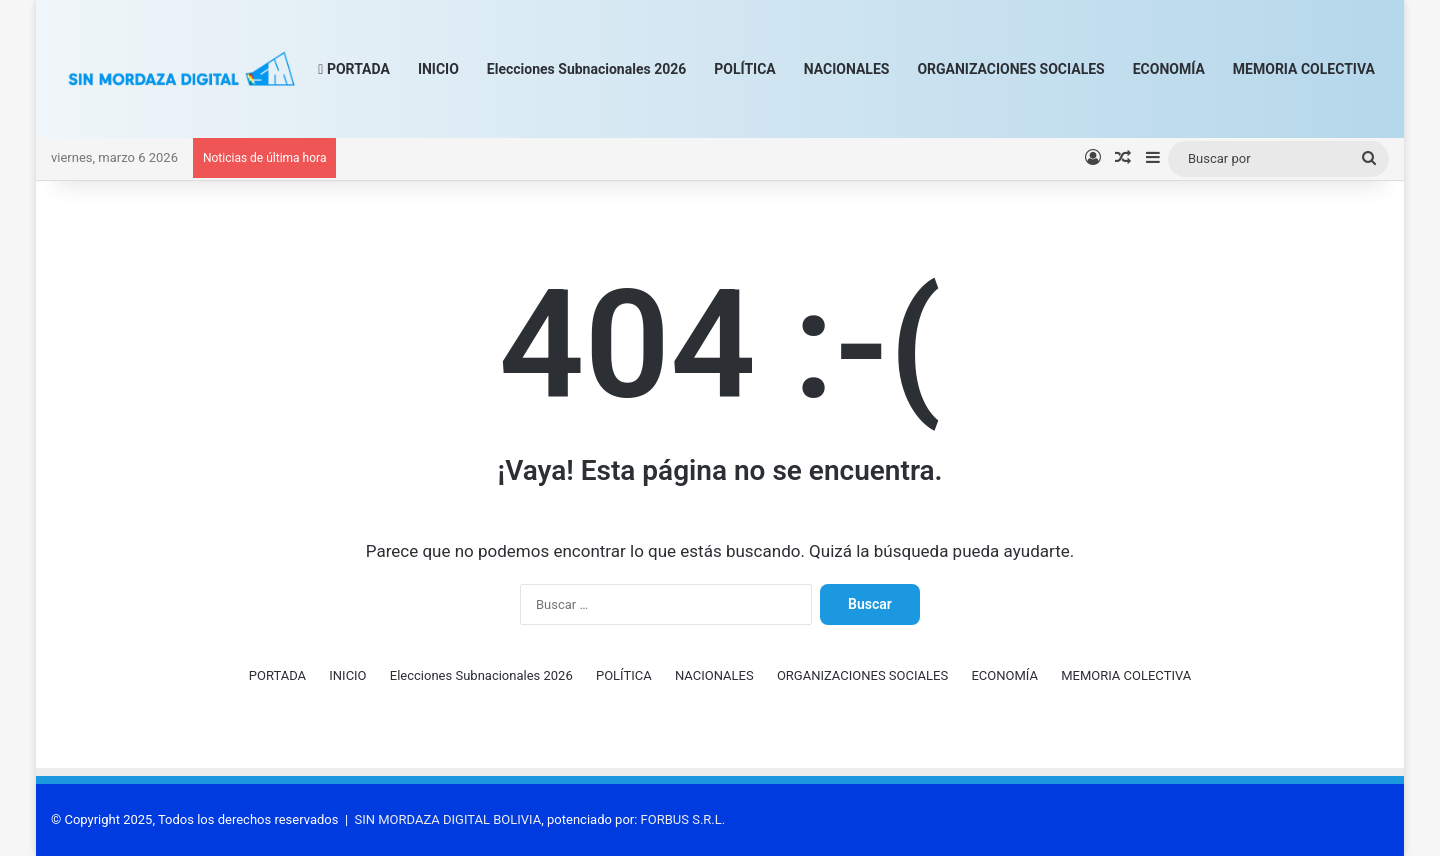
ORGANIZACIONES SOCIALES (1010, 69)
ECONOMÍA (1169, 69)
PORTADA (354, 69)
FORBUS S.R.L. (683, 819)
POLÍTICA (744, 69)
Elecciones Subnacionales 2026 (586, 69)
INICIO (438, 69)
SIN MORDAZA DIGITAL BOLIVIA (448, 819)
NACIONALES (847, 69)
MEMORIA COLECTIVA (1304, 69)
